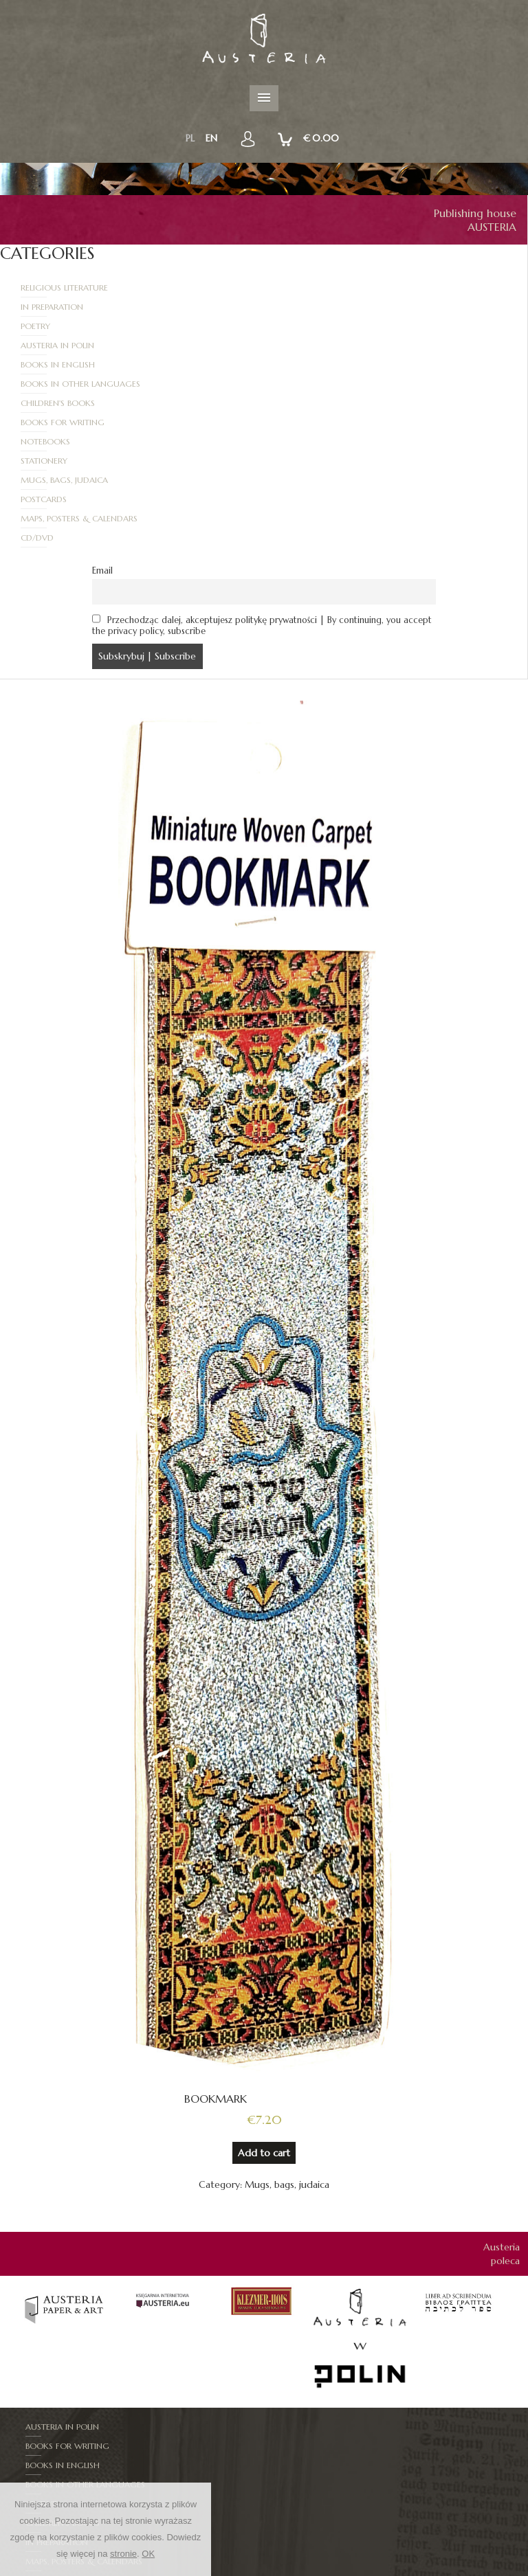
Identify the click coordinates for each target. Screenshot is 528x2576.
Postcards (308, 384)
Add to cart (264, 2018)
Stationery (308, 364)
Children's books (58, 345)
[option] (65, 2171)
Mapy (37, 2426)
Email (102, 436)
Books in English (58, 326)
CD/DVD (301, 403)
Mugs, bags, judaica (65, 384)
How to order (399, 2569)
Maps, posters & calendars (79, 403)
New (239, 2569)
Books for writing (326, 345)
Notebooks (46, 364)
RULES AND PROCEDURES (307, 2569)
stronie (123, 2554)
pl (190, 138)
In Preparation (316, 287)
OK (148, 2554)
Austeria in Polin (321, 307)
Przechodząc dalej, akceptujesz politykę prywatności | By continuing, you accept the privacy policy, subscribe (262, 490)
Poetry (36, 307)
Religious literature (65, 287)
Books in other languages (344, 326)
